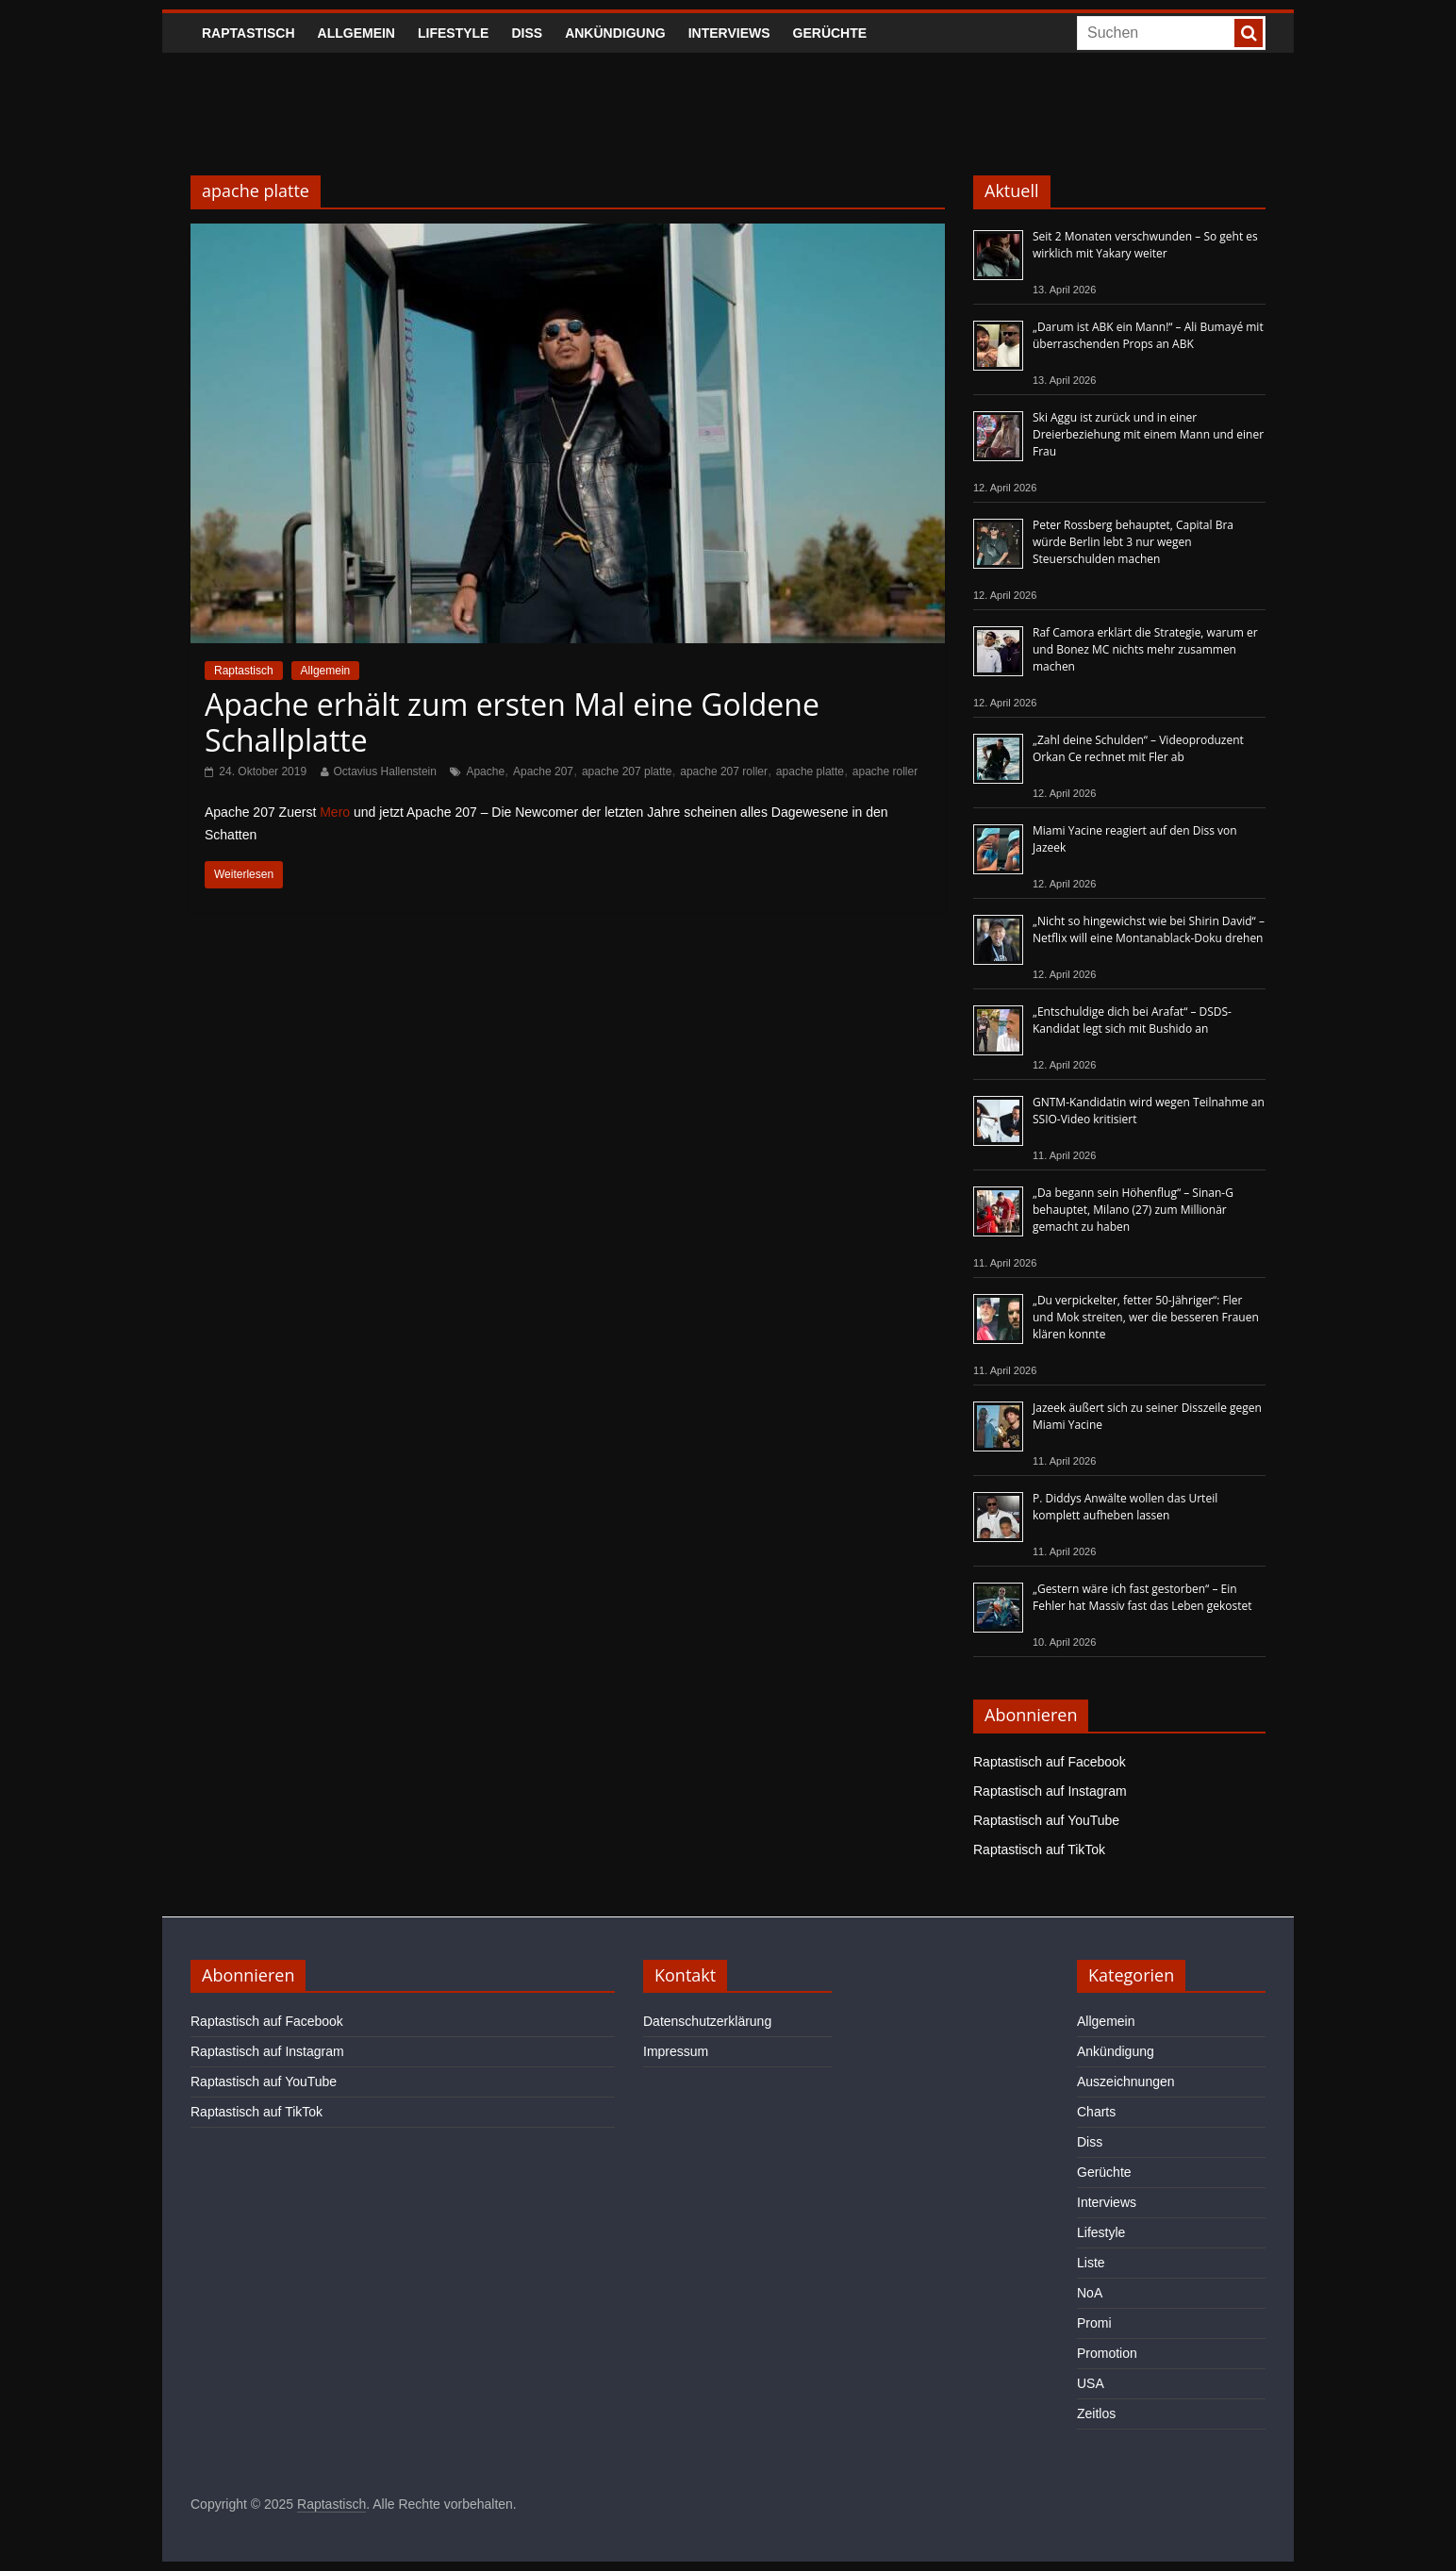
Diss (526, 33)
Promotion (1107, 2353)
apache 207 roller (724, 771)
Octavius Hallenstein (385, 771)
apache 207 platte (626, 771)
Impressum (675, 2051)
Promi (1094, 2322)
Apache (485, 771)
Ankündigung (615, 33)
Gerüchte (830, 33)
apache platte (810, 771)
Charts (1096, 2111)
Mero (335, 812)
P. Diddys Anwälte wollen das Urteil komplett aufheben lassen (1125, 1506)
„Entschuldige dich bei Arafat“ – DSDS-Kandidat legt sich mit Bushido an (1132, 1020)
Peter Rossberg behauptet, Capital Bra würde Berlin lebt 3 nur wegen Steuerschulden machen (1133, 542)
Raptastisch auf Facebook (1049, 1761)
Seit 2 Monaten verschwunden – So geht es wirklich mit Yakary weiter (1145, 244)
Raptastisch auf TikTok (1039, 1849)
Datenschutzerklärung (707, 2021)
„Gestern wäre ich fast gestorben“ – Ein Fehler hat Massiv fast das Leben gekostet (1142, 1597)
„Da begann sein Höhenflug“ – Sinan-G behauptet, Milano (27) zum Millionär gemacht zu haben (1133, 1210)
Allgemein (356, 33)
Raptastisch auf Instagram (1050, 1791)
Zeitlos (1096, 2413)
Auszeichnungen (1126, 2081)
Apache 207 (543, 771)
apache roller (885, 771)
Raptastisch (248, 33)
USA (1090, 2383)
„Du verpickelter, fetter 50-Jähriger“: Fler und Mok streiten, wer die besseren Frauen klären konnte (1146, 1317)
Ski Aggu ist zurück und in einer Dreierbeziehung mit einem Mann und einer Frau (1148, 434)
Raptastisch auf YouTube (1046, 1820)
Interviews (729, 33)
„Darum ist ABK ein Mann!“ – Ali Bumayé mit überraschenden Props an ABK (1148, 335)
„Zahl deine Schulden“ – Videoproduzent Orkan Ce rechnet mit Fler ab (1138, 748)
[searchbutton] (1248, 33)
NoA (1089, 2292)
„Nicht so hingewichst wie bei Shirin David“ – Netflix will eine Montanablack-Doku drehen (1149, 929)
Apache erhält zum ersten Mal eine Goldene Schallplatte (512, 722)
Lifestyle (453, 33)
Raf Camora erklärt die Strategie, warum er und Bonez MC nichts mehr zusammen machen (1145, 649)
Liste (1091, 2262)
